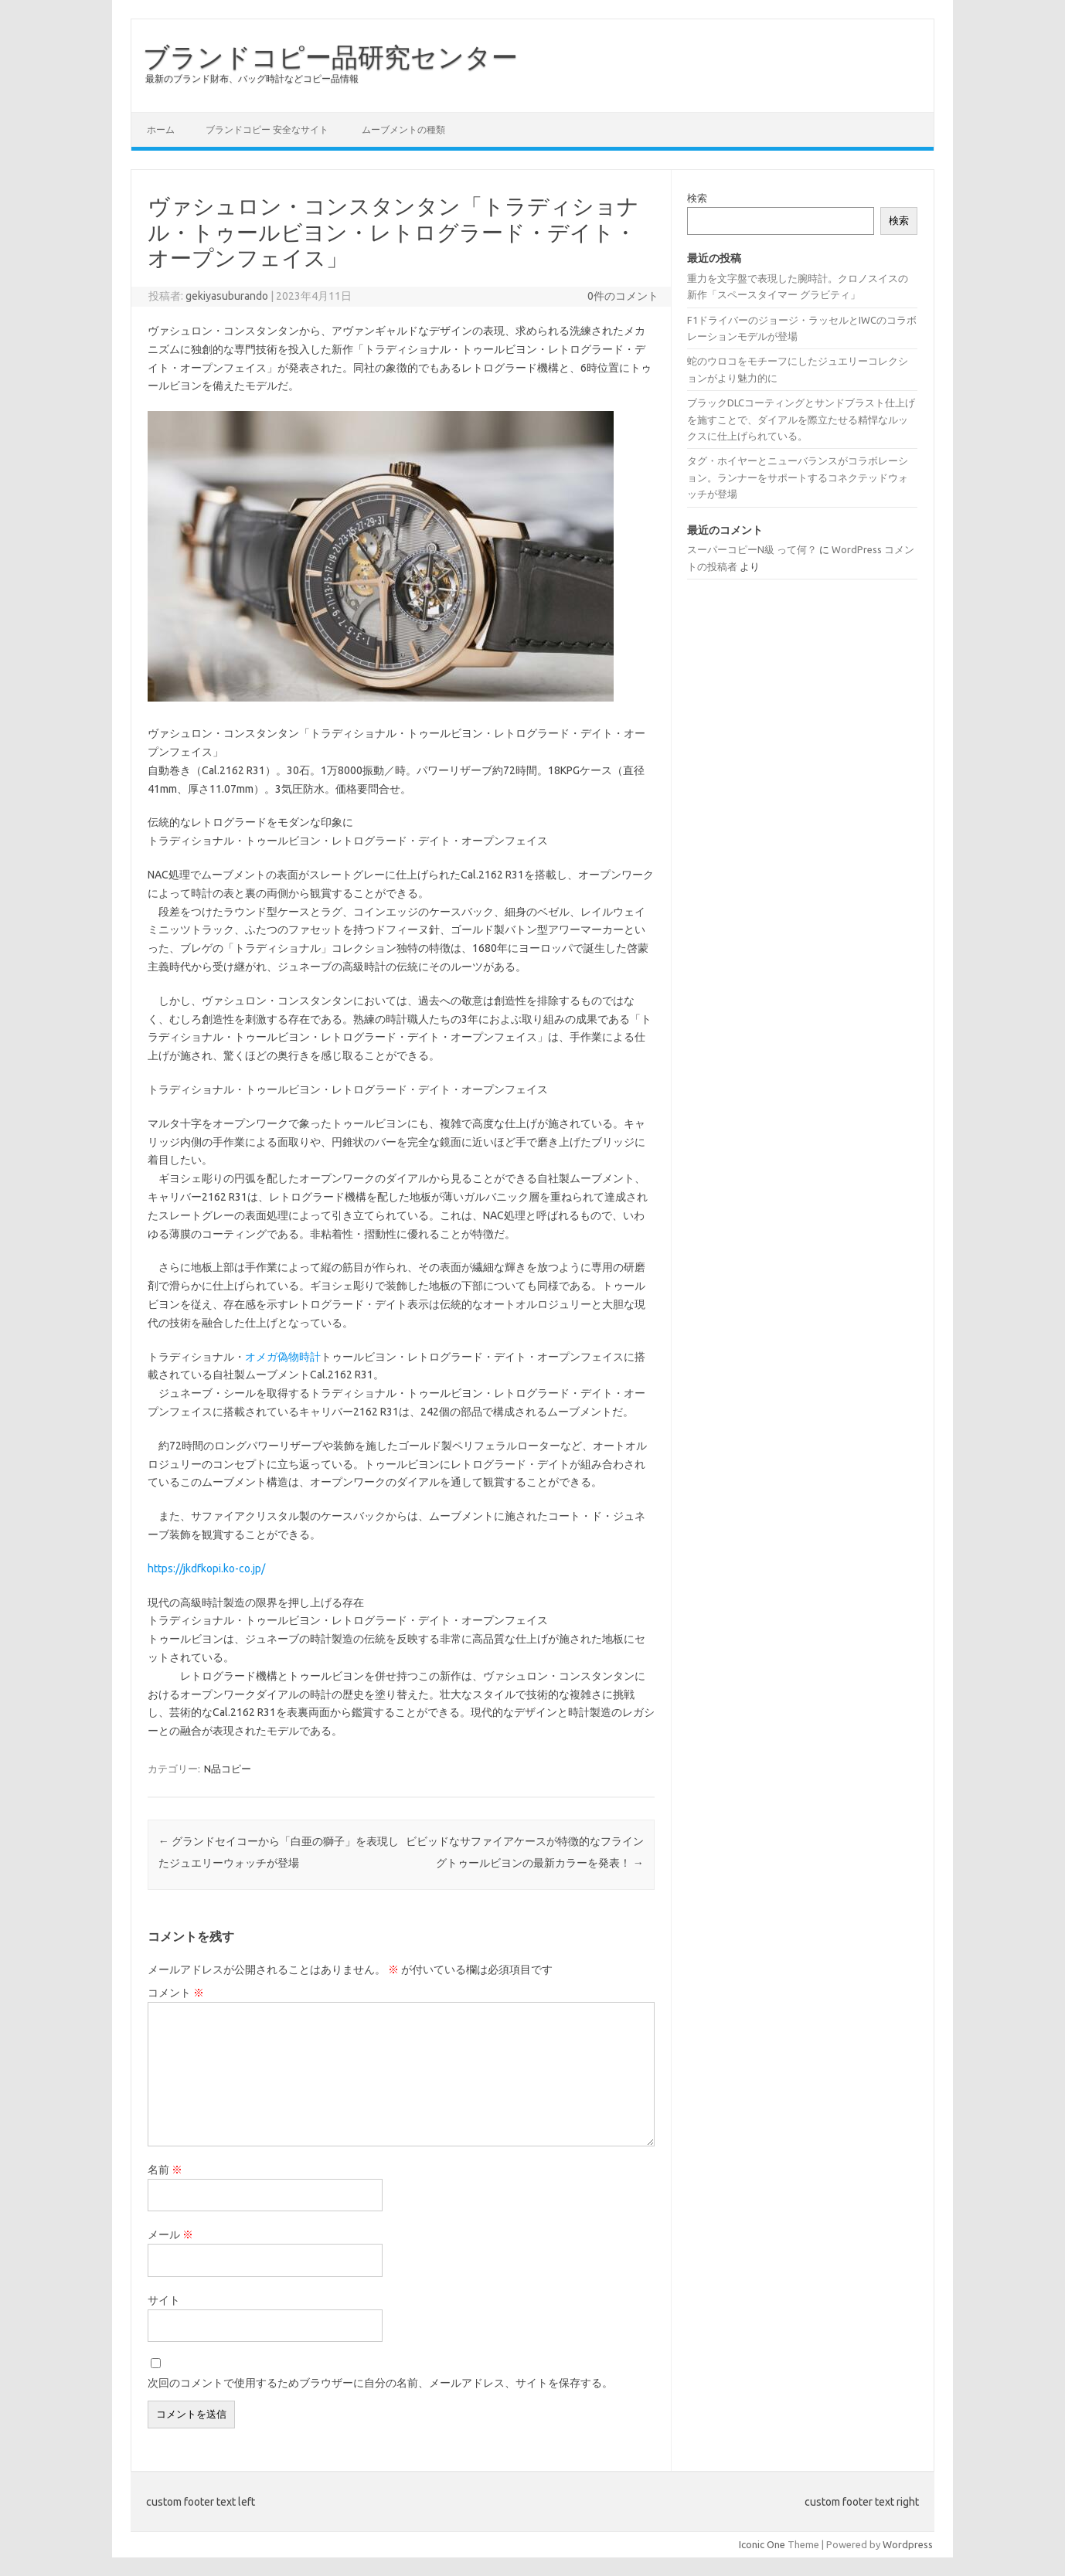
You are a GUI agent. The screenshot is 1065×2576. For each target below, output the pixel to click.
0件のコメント (622, 296)
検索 (697, 197)
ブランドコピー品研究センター (330, 56)
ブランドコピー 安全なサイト (267, 129)
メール (170, 2234)
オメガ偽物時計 (283, 1357)
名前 (165, 2169)
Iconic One (762, 2544)
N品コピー (227, 1768)
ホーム (161, 129)
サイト (164, 2300)
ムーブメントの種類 (403, 129)
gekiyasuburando (226, 296)
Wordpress (908, 2544)
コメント (176, 1992)
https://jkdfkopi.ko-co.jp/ (206, 1568)
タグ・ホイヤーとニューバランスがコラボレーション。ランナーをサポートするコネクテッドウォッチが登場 (797, 477)
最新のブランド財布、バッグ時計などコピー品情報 (252, 78)
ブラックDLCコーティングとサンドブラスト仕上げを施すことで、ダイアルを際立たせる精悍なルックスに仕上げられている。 (801, 419)
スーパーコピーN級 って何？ (752, 549)
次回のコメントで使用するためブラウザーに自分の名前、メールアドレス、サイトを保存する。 (380, 2383)
